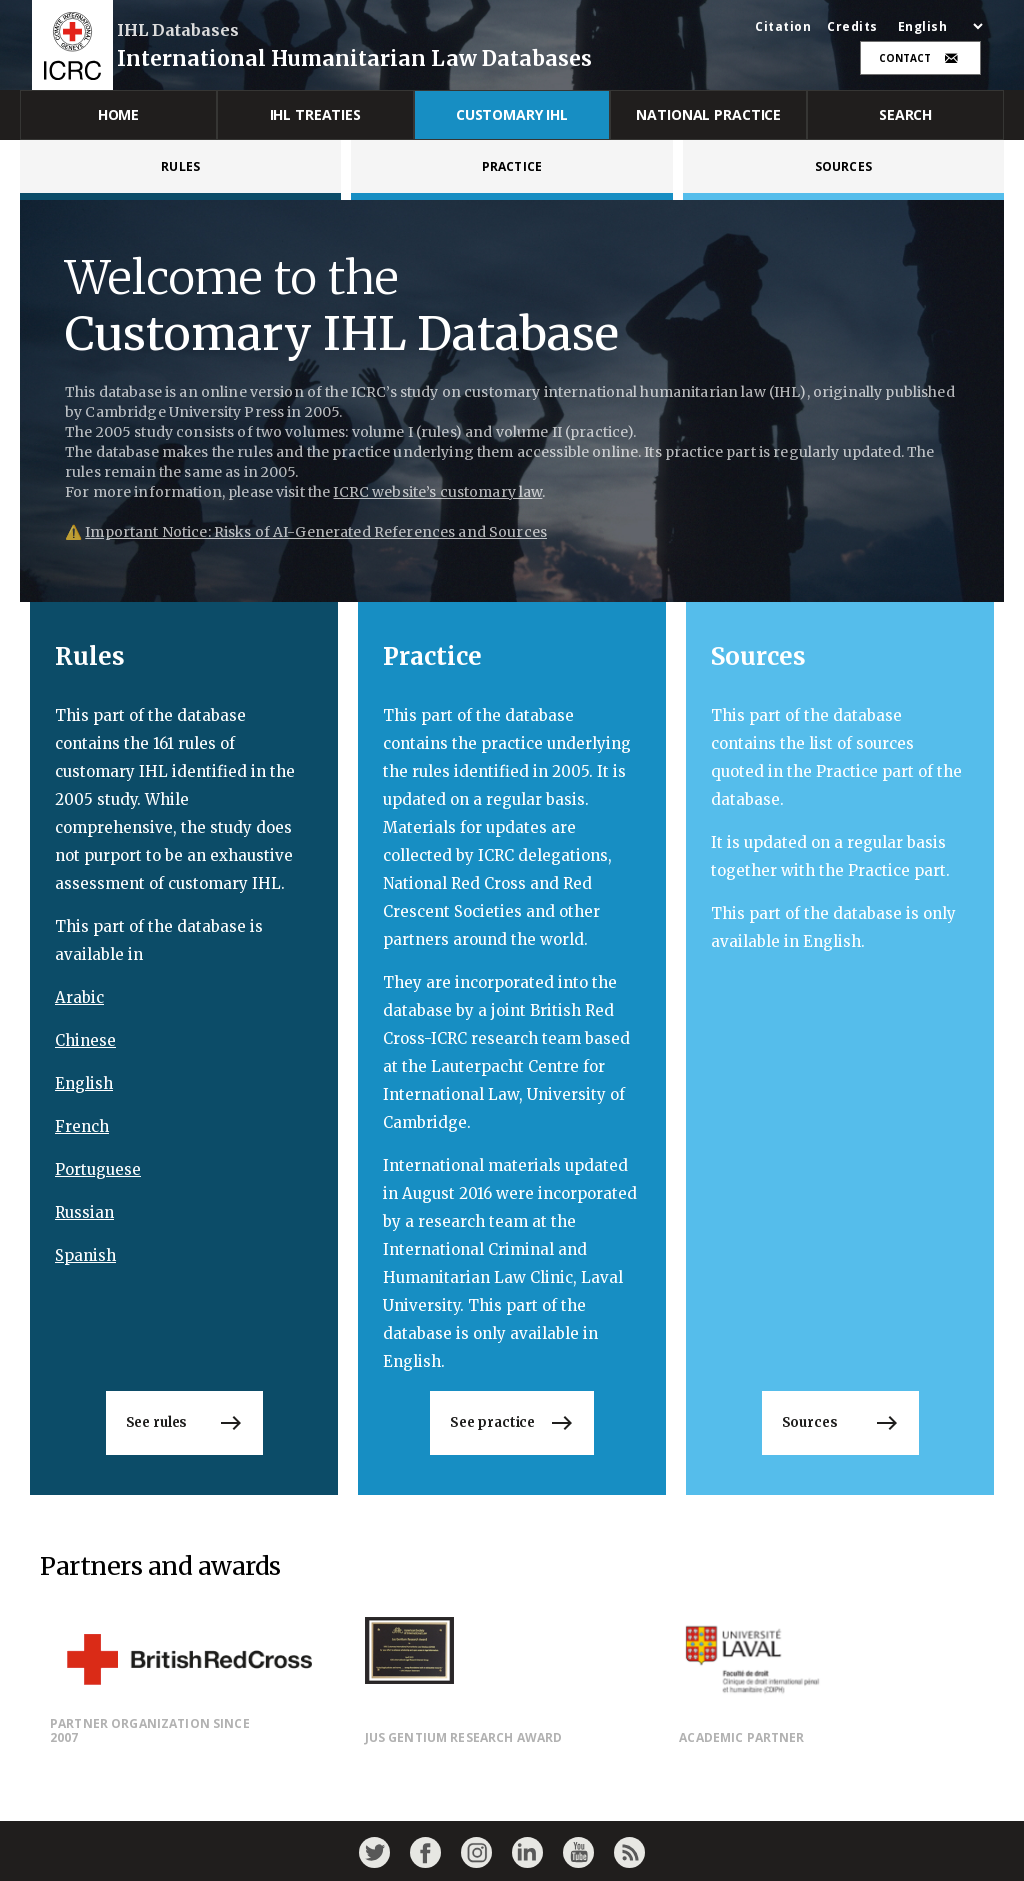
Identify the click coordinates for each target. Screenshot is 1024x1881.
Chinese (85, 1040)
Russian (84, 1212)
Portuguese (98, 1169)
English (84, 1083)
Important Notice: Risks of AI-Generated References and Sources (316, 532)
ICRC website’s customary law (437, 492)
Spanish (85, 1255)
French (82, 1126)
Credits (852, 27)
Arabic (79, 997)
